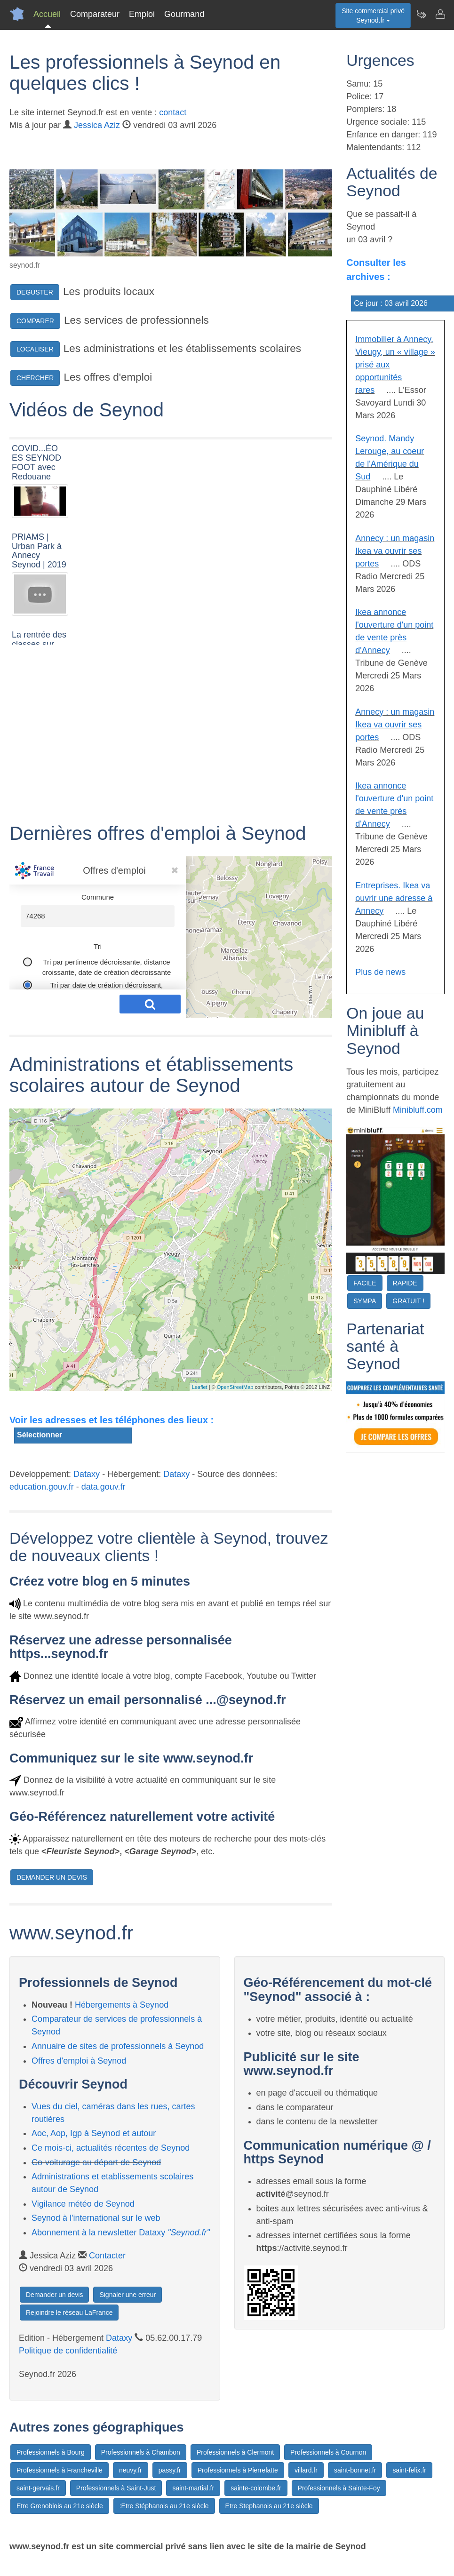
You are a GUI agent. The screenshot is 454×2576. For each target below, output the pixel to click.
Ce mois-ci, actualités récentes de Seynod (111, 2148)
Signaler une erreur (127, 2294)
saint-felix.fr (409, 2470)
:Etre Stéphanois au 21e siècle (164, 2506)
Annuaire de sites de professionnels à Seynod (118, 2046)
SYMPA (364, 1301)
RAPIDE (405, 1283)
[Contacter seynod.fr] (439, 14)
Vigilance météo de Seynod (83, 2204)
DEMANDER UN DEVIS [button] (51, 1877)
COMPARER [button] (35, 321)
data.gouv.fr (103, 1486)
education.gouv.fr (41, 1486)
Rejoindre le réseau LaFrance (69, 2312)
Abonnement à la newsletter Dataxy (121, 2232)
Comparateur (94, 14)
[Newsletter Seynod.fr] (421, 14)
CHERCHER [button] (35, 378)
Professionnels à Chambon (140, 2452)
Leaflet (199, 1387)
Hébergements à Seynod (121, 2005)
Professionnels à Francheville (59, 2470)
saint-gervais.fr (38, 2488)
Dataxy (86, 1474)
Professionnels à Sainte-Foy (339, 2488)
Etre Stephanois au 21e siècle (269, 2506)
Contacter (107, 2255)
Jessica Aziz (97, 125)
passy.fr (170, 2470)
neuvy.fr (130, 2470)
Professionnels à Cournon (328, 2452)
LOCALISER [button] (35, 349)
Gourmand (184, 14)
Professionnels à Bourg (50, 2452)
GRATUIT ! (408, 1301)
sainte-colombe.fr (256, 2488)
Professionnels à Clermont (235, 2452)
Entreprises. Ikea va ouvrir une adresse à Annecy (393, 898)
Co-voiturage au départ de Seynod (96, 2162)
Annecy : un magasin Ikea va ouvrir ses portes (394, 551)
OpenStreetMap (235, 1387)
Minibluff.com (418, 1110)
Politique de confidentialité (68, 2350)
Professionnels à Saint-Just (116, 2488)
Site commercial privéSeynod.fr (373, 15)
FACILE (364, 1283)
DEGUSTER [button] (34, 292)
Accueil (47, 14)
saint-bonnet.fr (355, 2470)
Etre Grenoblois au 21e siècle (59, 2506)
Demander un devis (54, 2294)
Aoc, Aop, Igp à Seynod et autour (94, 2133)
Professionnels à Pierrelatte (238, 2470)
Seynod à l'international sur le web (96, 2218)
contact (172, 112)
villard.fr (306, 2470)
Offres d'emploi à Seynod (79, 2061)
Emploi (142, 14)
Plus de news (380, 972)
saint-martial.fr (193, 2488)
